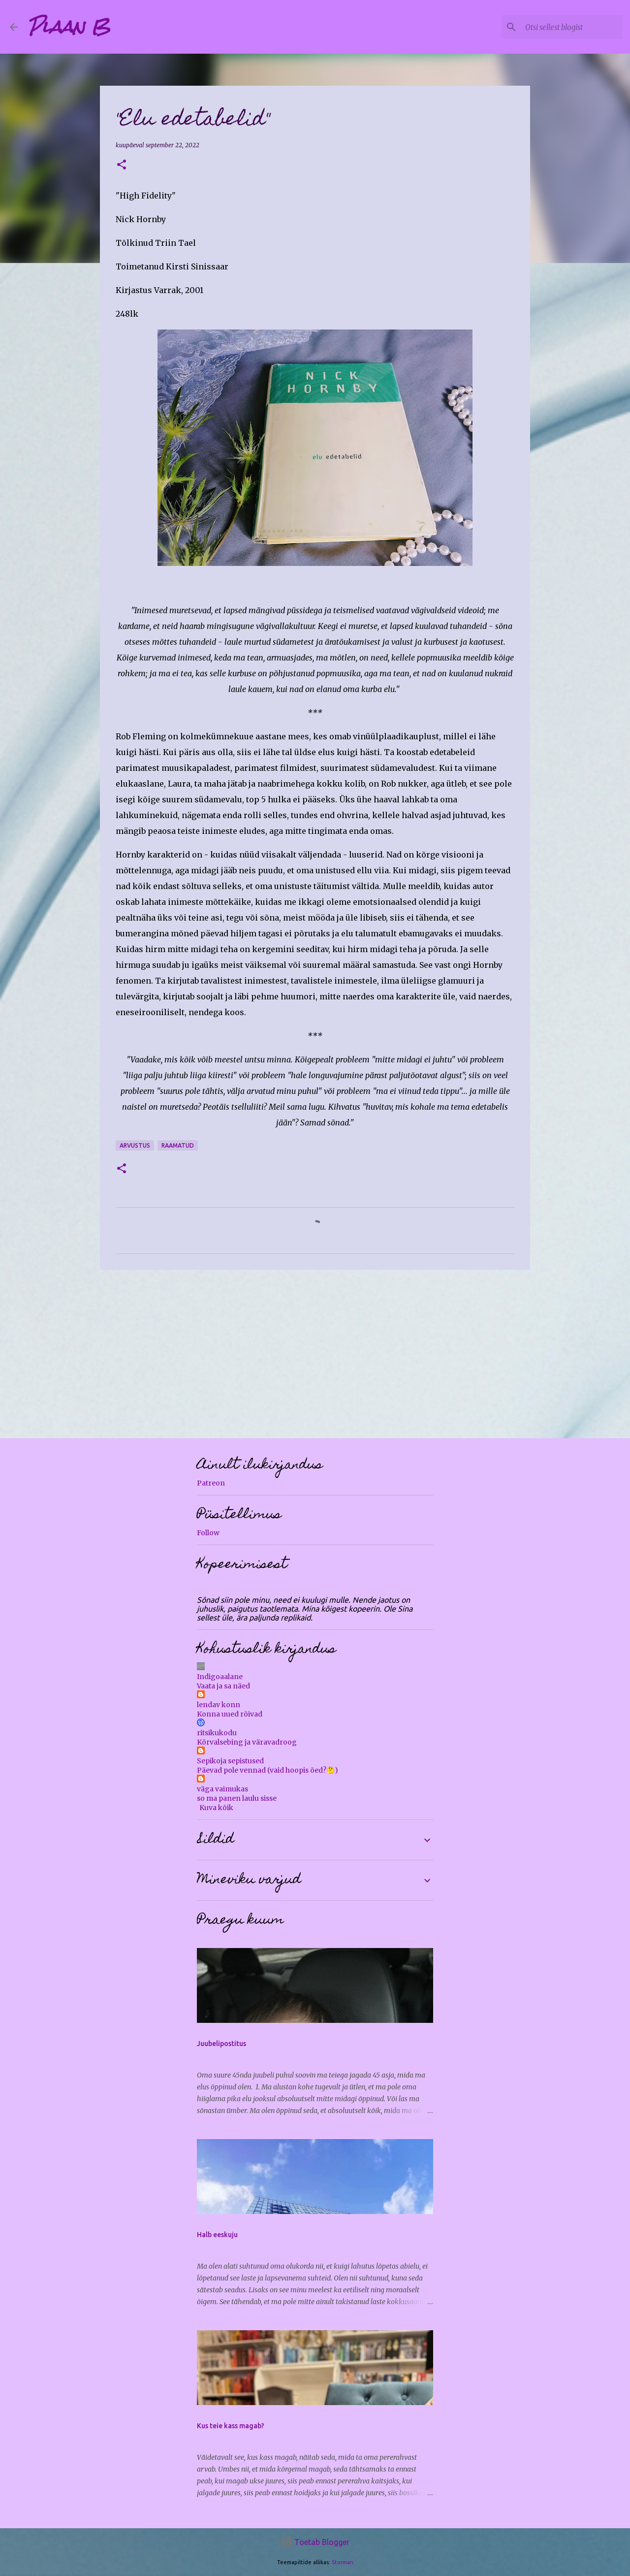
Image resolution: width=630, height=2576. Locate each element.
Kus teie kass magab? (230, 2426)
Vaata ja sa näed (223, 1686)
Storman (342, 2562)
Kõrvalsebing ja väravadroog (247, 1742)
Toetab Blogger (315, 2542)
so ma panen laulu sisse (237, 1798)
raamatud (177, 1145)
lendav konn (218, 1704)
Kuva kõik (216, 1807)
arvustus (135, 1145)
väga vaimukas (222, 1788)
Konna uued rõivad (229, 1714)
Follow (208, 1532)
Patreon (211, 1483)
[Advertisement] (315, 1353)
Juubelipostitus (221, 2044)
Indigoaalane (220, 1676)
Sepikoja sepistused (230, 1760)
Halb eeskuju (217, 2235)
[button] (121, 165)
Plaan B (69, 26)
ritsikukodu (217, 1732)
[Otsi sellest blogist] (570, 27)
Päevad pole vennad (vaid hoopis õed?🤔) (267, 1770)
